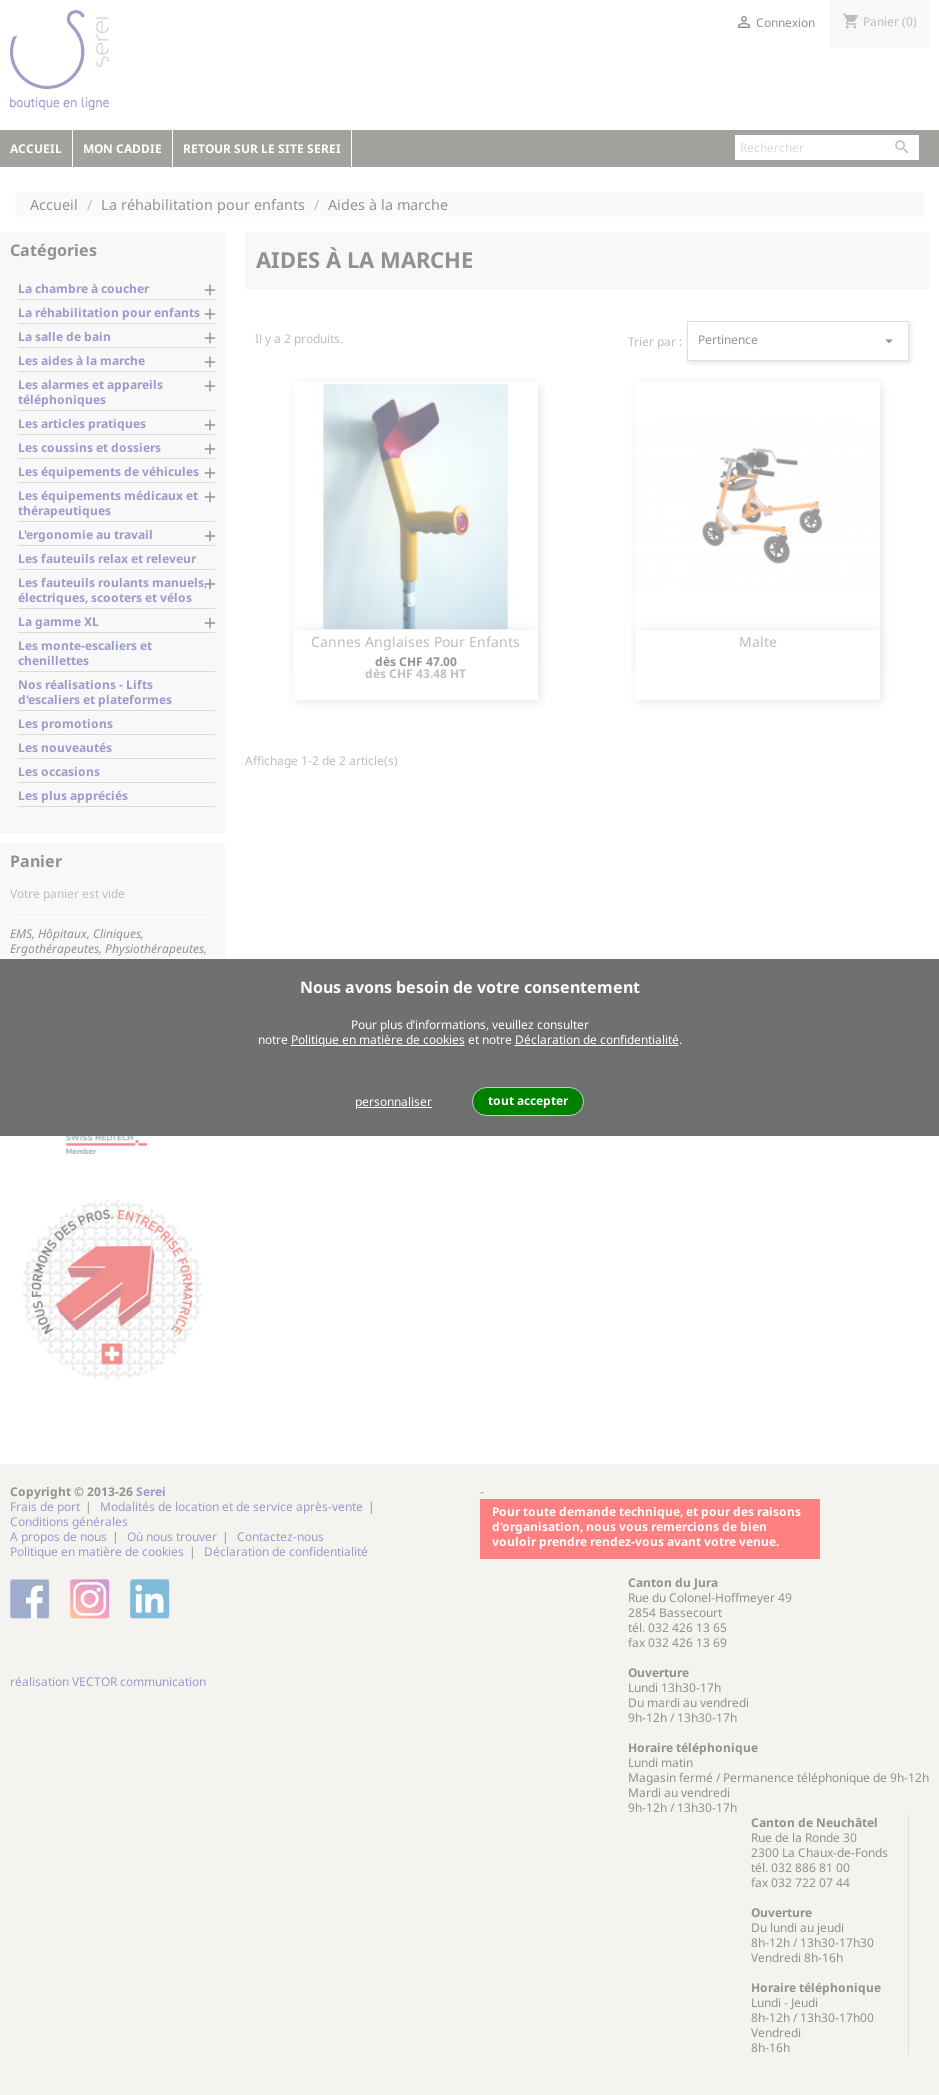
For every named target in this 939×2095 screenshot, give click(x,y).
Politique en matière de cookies (378, 1039)
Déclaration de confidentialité (597, 1039)
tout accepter (528, 1100)
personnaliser (393, 1101)
